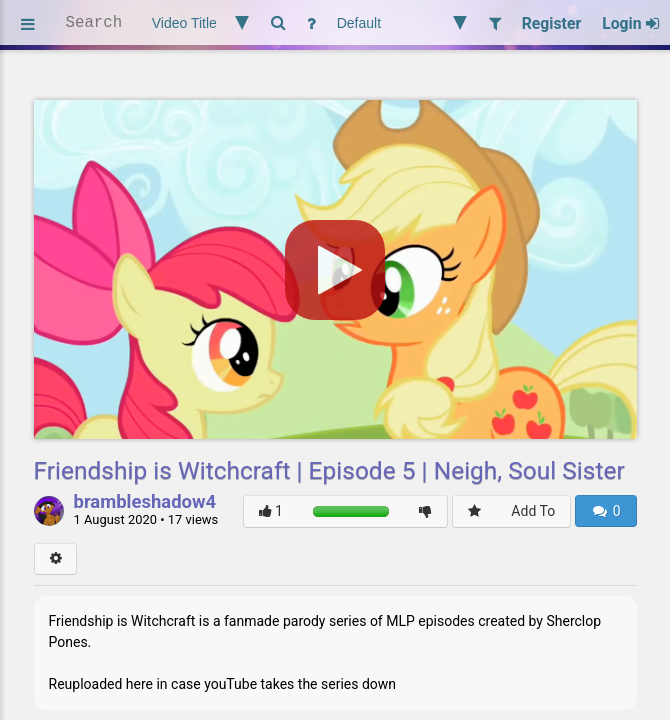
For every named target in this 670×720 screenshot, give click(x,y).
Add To (533, 511)
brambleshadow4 (145, 503)
